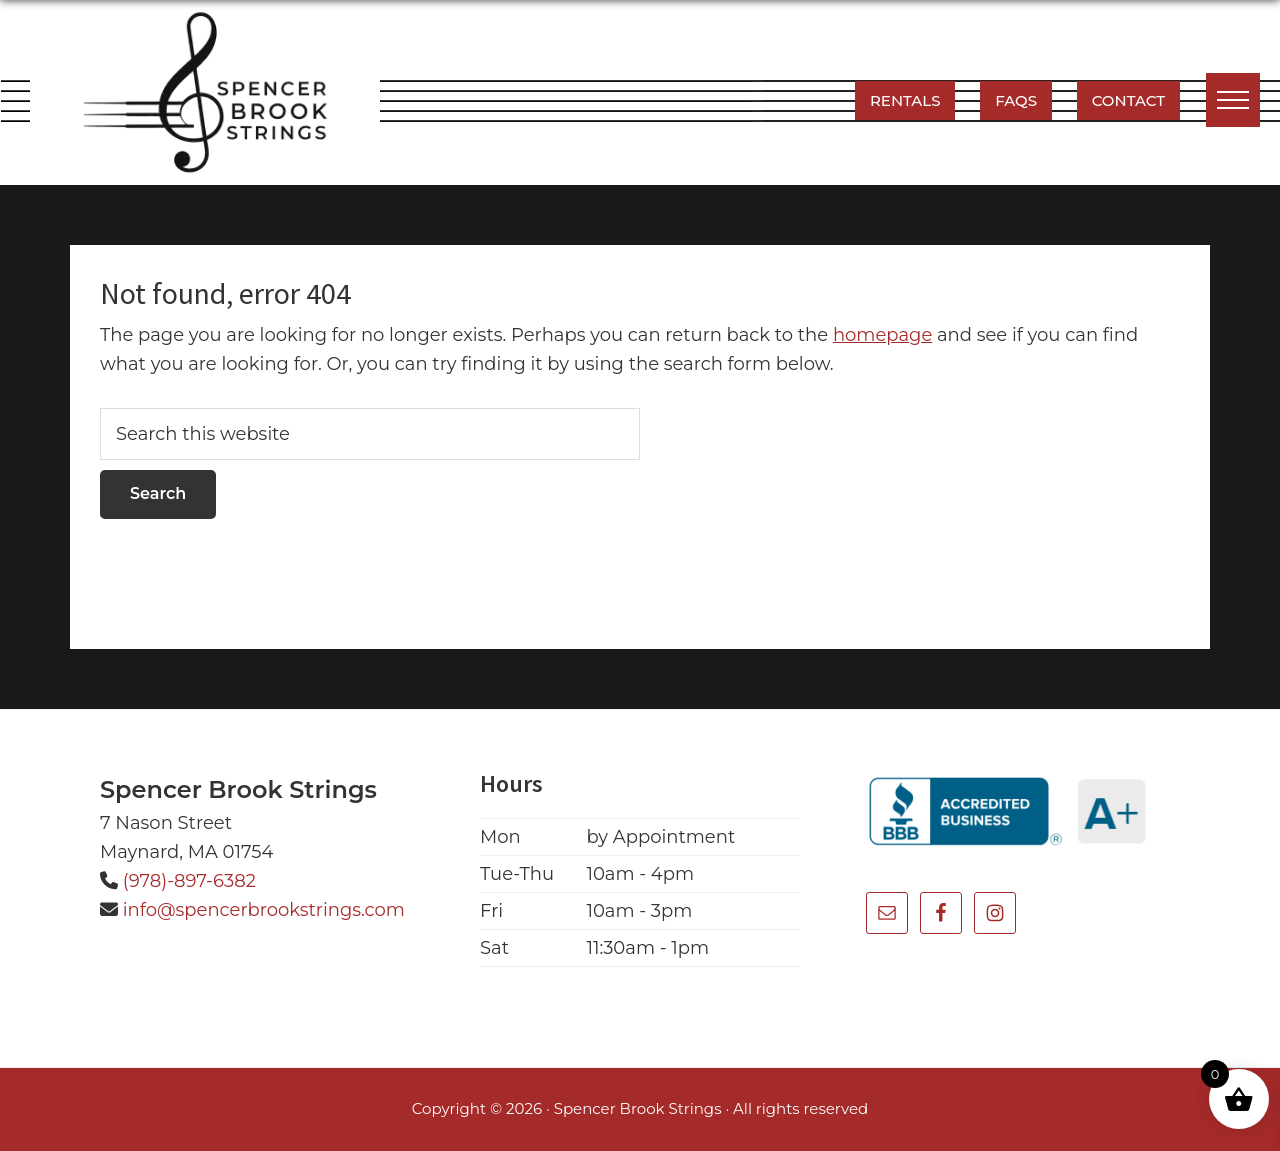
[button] (1233, 100)
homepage (882, 335)
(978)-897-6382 (189, 881)
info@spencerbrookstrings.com (264, 910)
